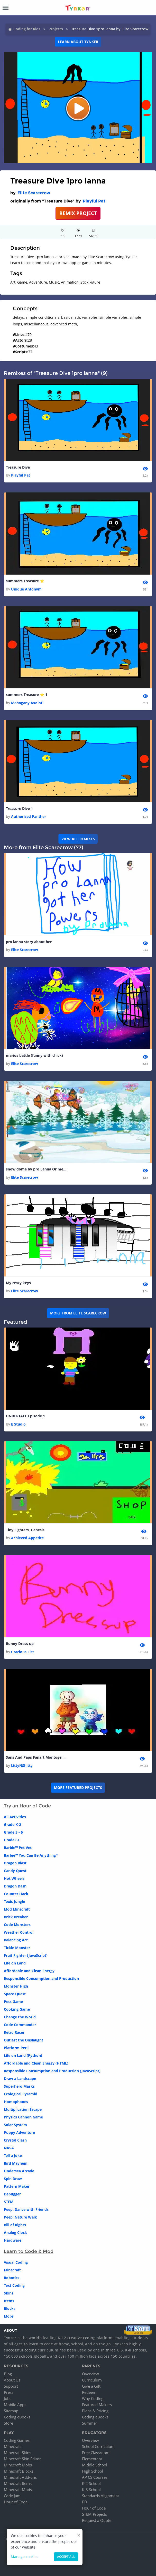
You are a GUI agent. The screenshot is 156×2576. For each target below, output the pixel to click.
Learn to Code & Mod (28, 2251)
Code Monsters (17, 1924)
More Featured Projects (78, 1787)
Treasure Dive (18, 467)
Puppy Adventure (19, 2132)
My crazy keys (18, 1282)
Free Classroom (95, 2452)
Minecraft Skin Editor (22, 2458)
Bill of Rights (15, 2224)
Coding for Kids (26, 28)
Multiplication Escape (23, 2109)
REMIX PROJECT (78, 213)
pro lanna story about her (29, 941)
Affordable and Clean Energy (29, 1970)
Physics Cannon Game (23, 2117)
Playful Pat (94, 201)
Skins (8, 2293)
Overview (90, 2373)
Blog (8, 2373)
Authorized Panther (28, 816)
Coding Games (17, 2440)
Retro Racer (14, 2032)
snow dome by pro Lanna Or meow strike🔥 (37, 1169)
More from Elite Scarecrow (78, 1313)
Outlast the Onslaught (23, 2040)
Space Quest (15, 1993)
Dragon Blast (15, 1863)
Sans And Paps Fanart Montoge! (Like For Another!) (37, 1757)
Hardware (12, 2240)
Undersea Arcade (19, 2170)
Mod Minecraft (17, 1909)
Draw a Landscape (20, 2078)
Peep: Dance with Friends (26, 2209)
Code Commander (20, 2024)
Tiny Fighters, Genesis (25, 1529)
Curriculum (92, 2380)
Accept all (66, 2556)
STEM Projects (94, 2514)
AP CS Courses (94, 2477)
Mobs (9, 2316)
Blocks (9, 2308)
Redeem (89, 2392)
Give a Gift (91, 2386)
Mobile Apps (15, 2404)
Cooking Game (17, 2009)
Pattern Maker (17, 2186)
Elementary (92, 2458)
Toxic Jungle (14, 1901)
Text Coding (14, 2285)
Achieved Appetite (27, 1537)
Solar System (15, 2124)
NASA (9, 2147)
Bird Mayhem (15, 2163)
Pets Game (13, 2001)
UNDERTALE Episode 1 (25, 1415)
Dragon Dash (15, 1886)
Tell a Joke (13, 2155)
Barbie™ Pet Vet (18, 1847)
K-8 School (91, 2489)
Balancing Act (16, 1940)
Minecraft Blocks (18, 2471)
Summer (89, 2423)
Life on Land (15, 1963)
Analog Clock (15, 2232)
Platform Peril (16, 2047)
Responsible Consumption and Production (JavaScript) (52, 2070)
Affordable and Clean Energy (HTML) (36, 2063)
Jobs (7, 2398)
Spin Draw (13, 2178)
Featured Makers (97, 2404)
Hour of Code (15, 2501)
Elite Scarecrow (33, 192)
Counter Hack (16, 1893)
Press (8, 2392)
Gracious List (22, 1651)
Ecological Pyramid (20, 2093)
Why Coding (92, 2398)
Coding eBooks (17, 2416)
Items (9, 2300)
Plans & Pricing (95, 2410)
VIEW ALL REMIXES (78, 838)
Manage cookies (24, 2556)
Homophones (16, 2101)
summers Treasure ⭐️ (25, 580)
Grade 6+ (12, 1839)
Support (11, 2386)
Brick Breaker (16, 1916)
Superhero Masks (19, 2086)
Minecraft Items (18, 2483)
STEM (8, 2201)
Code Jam (12, 2495)
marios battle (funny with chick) (34, 1055)
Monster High (16, 1986)
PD (84, 2501)
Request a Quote (96, 2520)
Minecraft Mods (18, 2489)
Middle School (94, 2464)
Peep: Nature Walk (20, 2217)
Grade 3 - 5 (13, 1832)
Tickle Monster (17, 1947)
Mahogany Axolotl (27, 702)
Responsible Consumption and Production (41, 1978)
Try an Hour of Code (27, 1806)
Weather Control (18, 1932)
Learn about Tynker (78, 41)
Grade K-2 (12, 1824)
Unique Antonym (26, 589)
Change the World (20, 2017)
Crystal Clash (15, 2140)
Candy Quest (15, 1870)
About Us (12, 2380)
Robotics (11, 2277)
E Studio (18, 1424)
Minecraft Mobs (18, 2464)
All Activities (15, 1816)
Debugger (12, 2194)
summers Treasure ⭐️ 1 (26, 694)
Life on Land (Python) (23, 2055)
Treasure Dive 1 (19, 808)
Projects (56, 28)
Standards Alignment (100, 2495)
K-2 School (91, 2483)
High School (92, 2471)
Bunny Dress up (20, 1643)
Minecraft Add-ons (20, 2477)
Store (8, 2423)
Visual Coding (16, 2262)
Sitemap (11, 2410)
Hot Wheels (14, 1878)
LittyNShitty (22, 1765)
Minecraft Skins (17, 2452)
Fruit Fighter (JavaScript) (26, 1955)
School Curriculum (98, 2446)
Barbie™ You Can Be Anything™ (31, 1855)
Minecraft (12, 2270)
